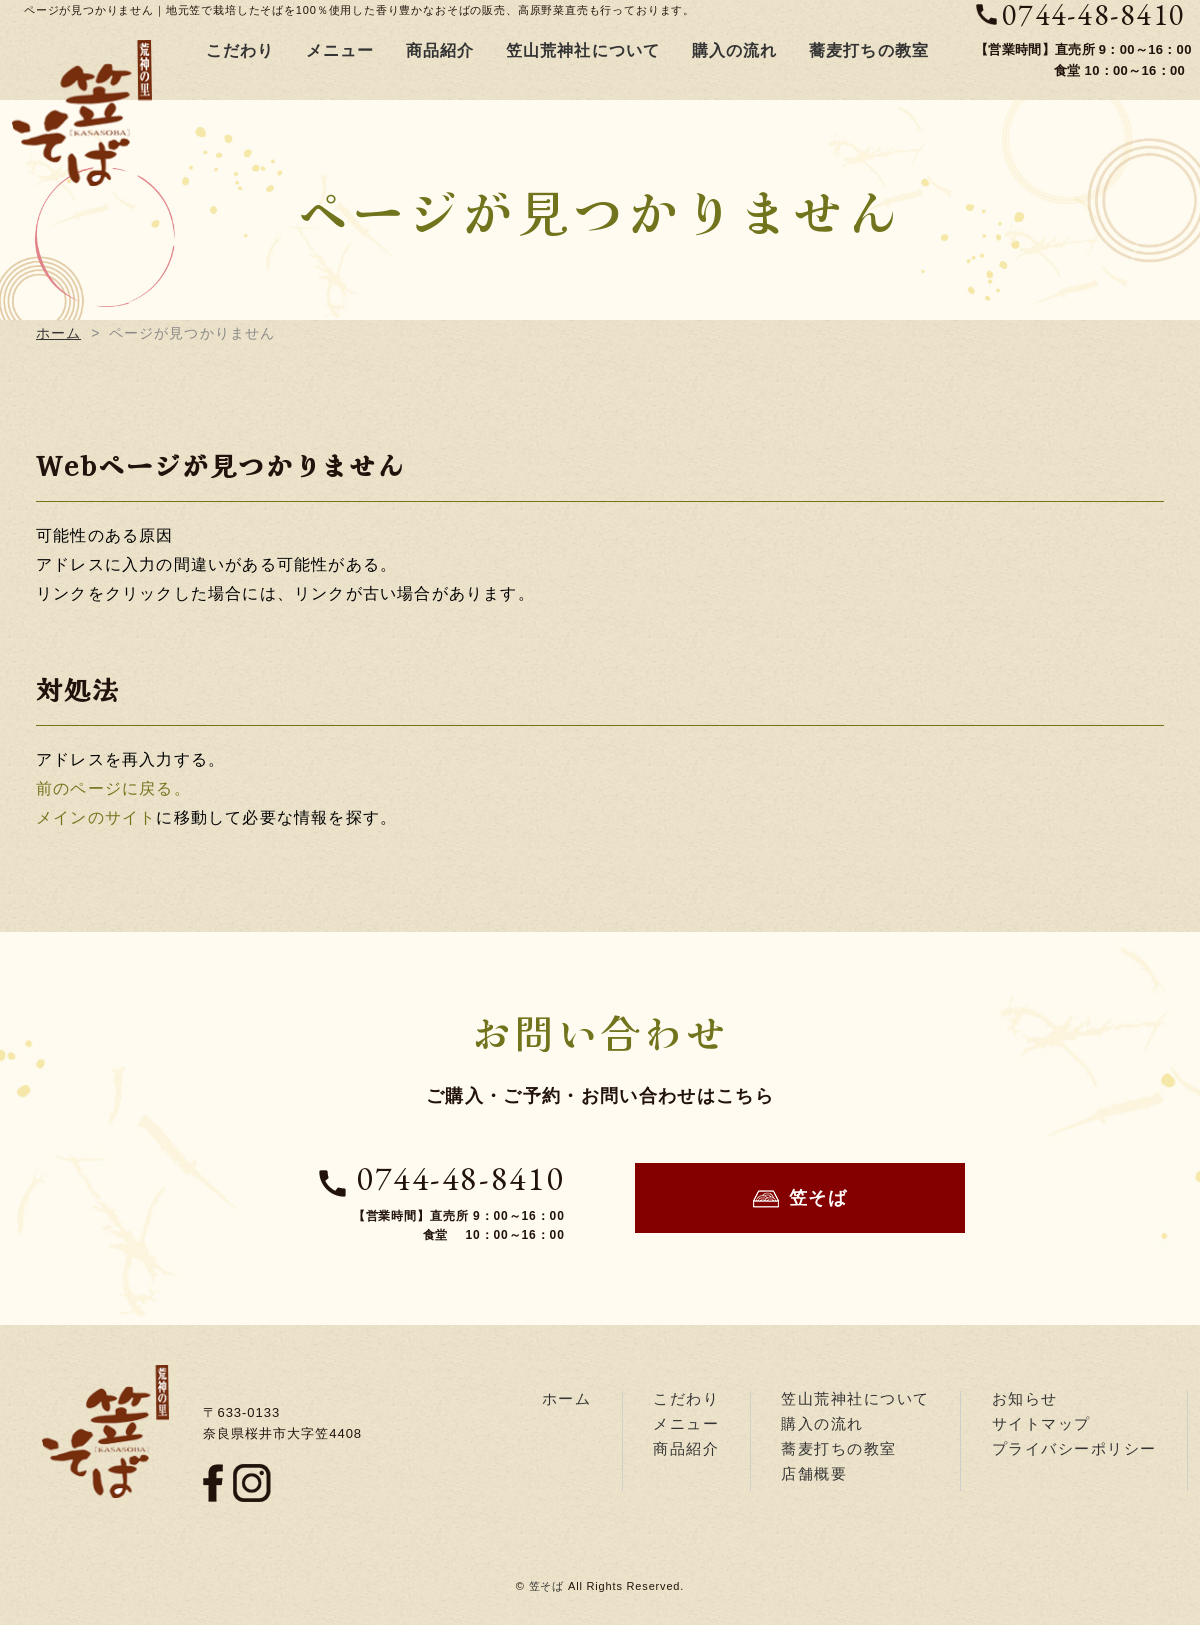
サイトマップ (1041, 1423)
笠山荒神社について (583, 50)
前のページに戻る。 (113, 788)
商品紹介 (440, 50)
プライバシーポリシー (1074, 1448)
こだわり (240, 50)
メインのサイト (96, 817)
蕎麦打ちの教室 (869, 50)
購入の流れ (735, 50)
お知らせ (1025, 1398)
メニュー (340, 50)
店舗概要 (814, 1473)
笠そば (800, 1199)
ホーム (58, 333)
